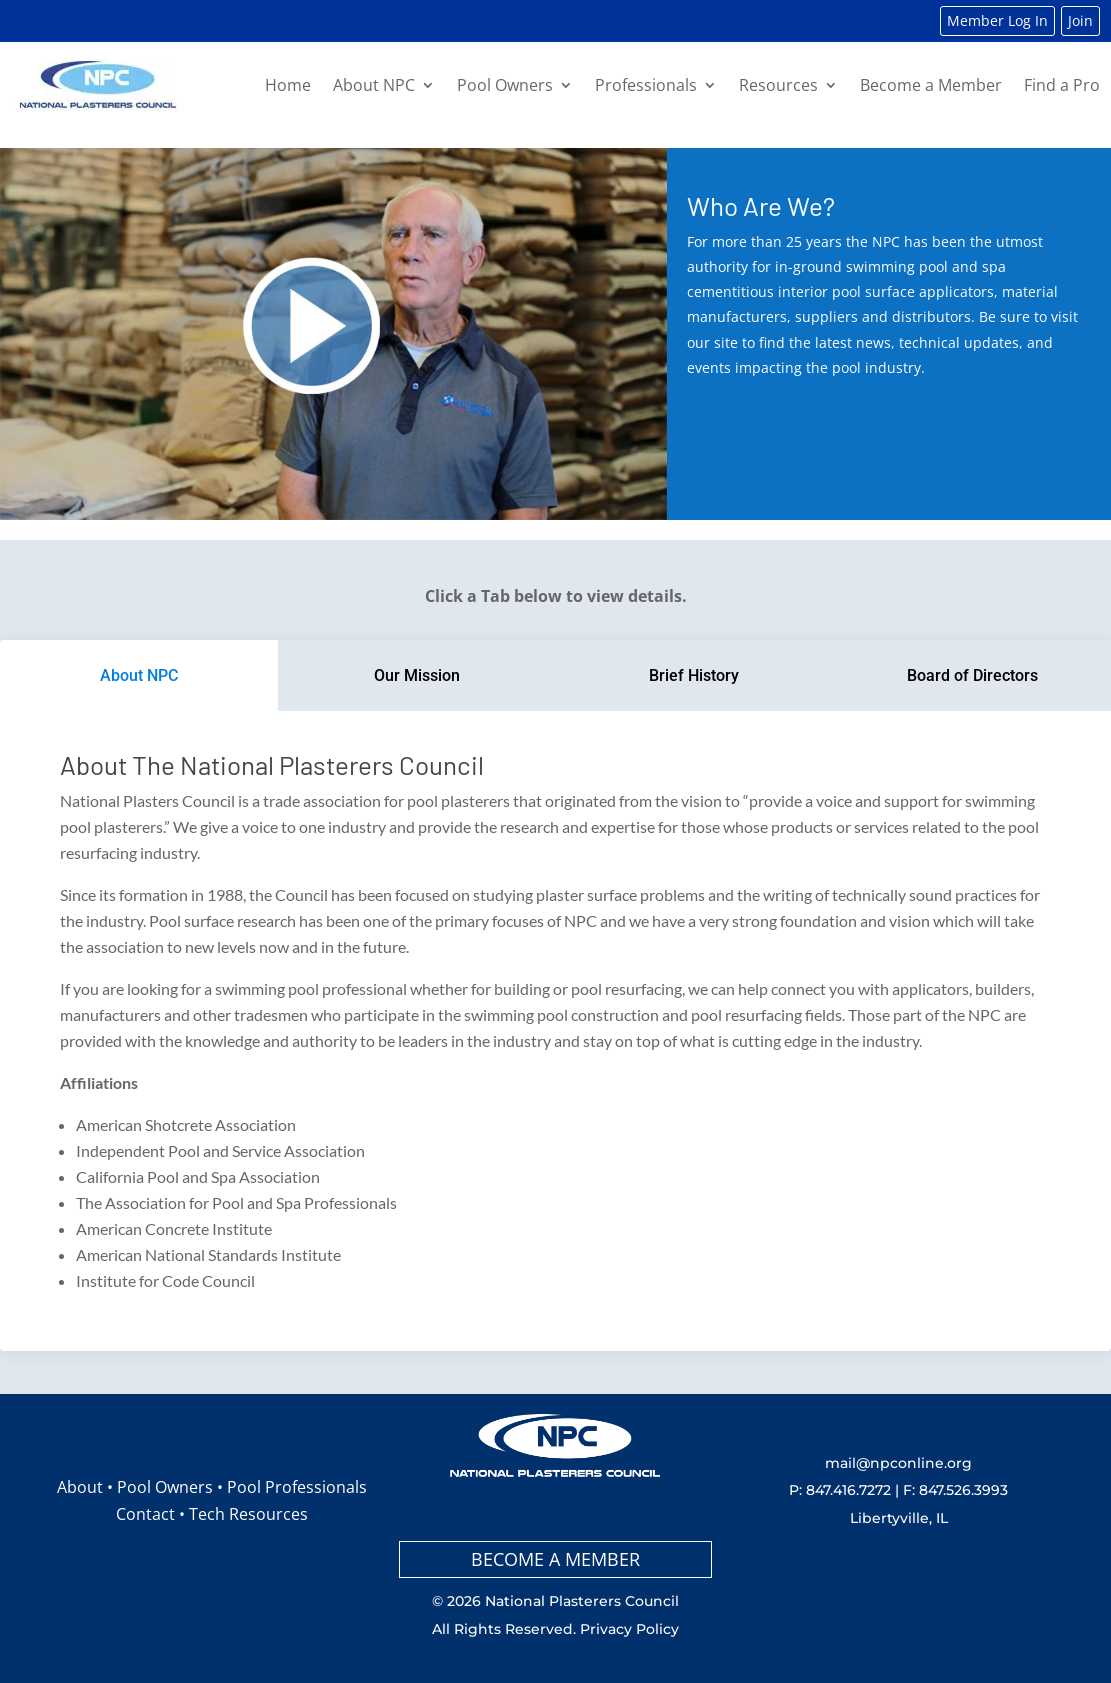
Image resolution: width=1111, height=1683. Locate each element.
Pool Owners (505, 85)
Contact (145, 1514)
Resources (778, 85)
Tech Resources (248, 1514)
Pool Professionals (297, 1487)
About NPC (374, 85)
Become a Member (931, 85)
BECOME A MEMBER (555, 1559)
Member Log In (997, 20)
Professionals (646, 85)
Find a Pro (1062, 85)
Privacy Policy (629, 1629)
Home (288, 85)
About (80, 1487)
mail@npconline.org (898, 1463)
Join (1080, 20)
